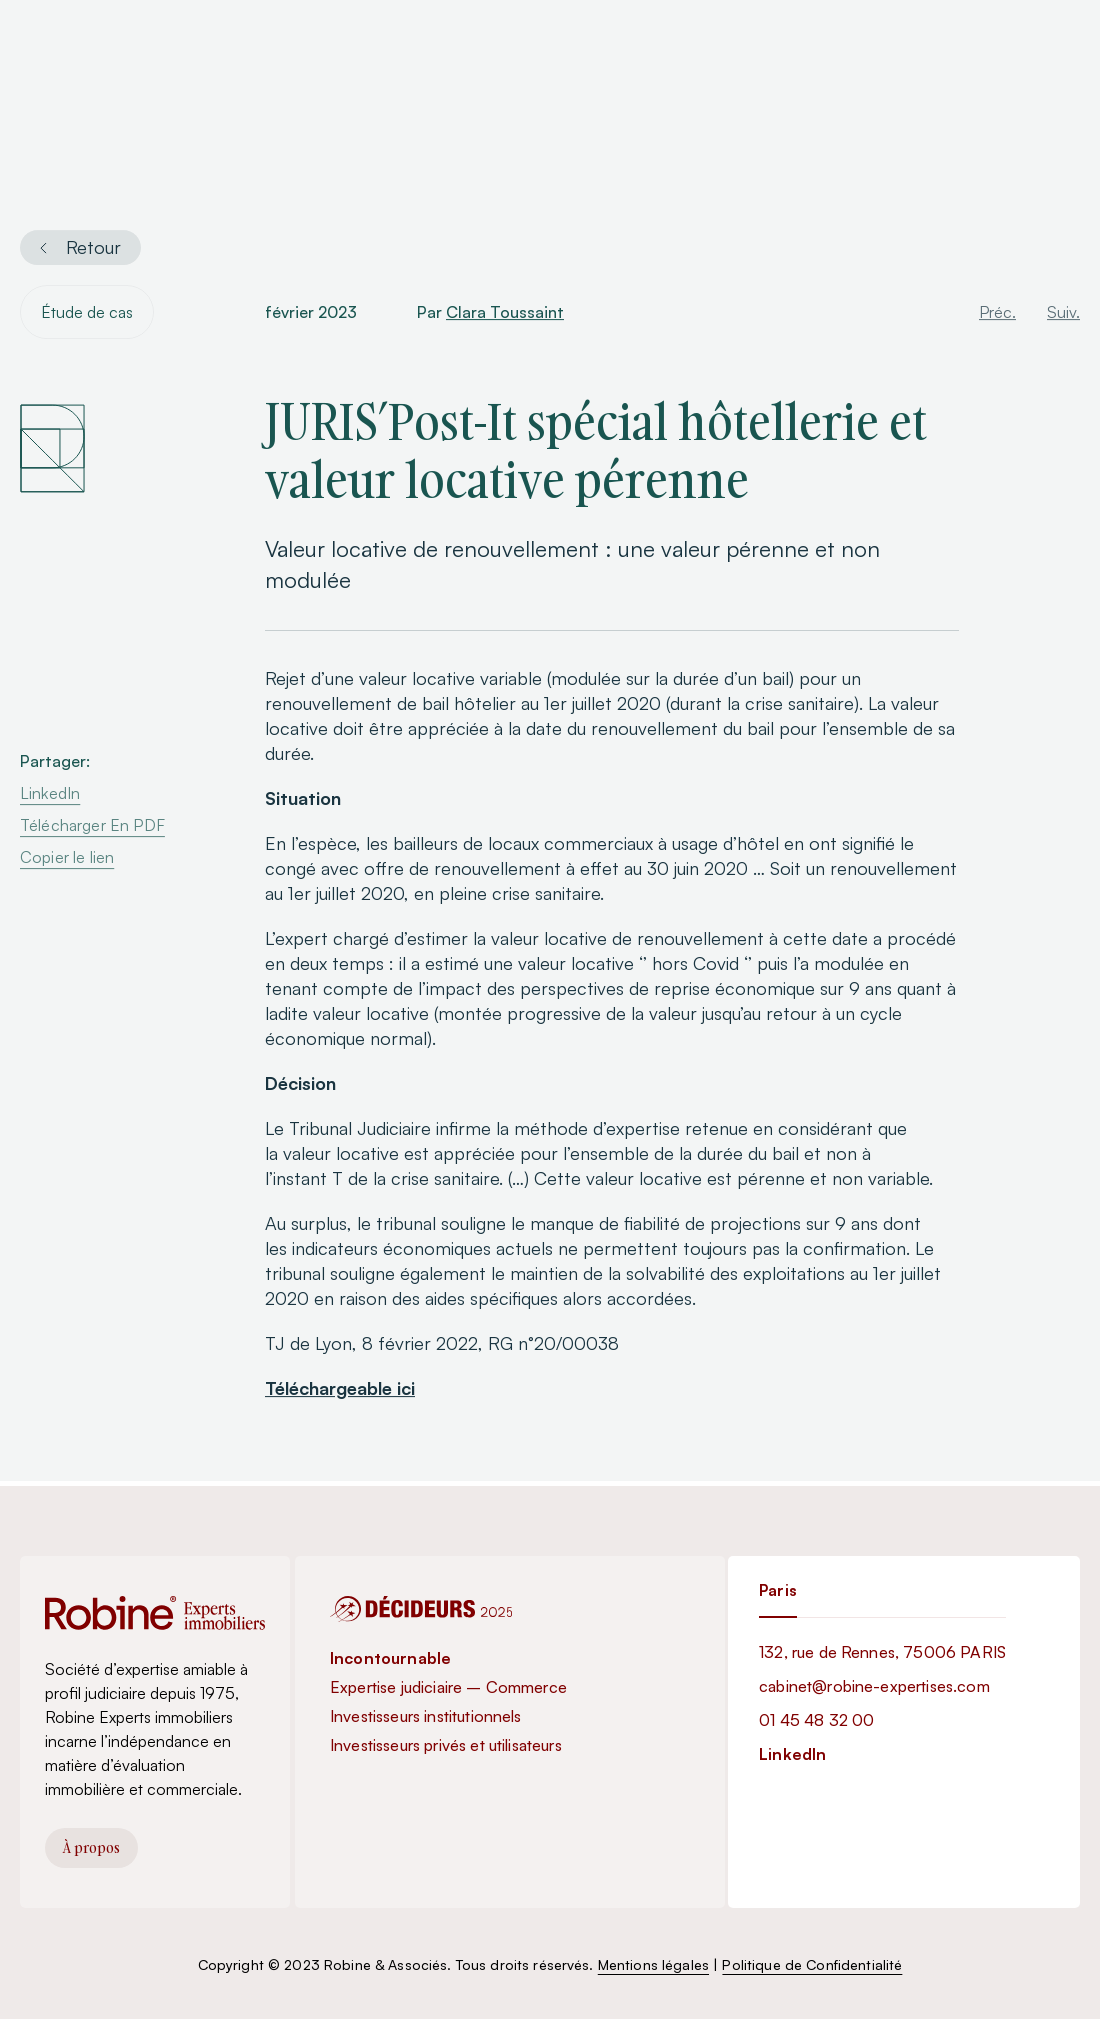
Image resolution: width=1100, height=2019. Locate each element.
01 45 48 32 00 (816, 1720)
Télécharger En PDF (92, 828)
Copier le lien (67, 860)
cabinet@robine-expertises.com (874, 1686)
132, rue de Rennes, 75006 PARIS (882, 1652)
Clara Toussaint (505, 315)
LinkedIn (50, 796)
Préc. (997, 315)
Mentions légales (653, 1964)
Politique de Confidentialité (812, 1964)
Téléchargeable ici (340, 1391)
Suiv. (1063, 315)
